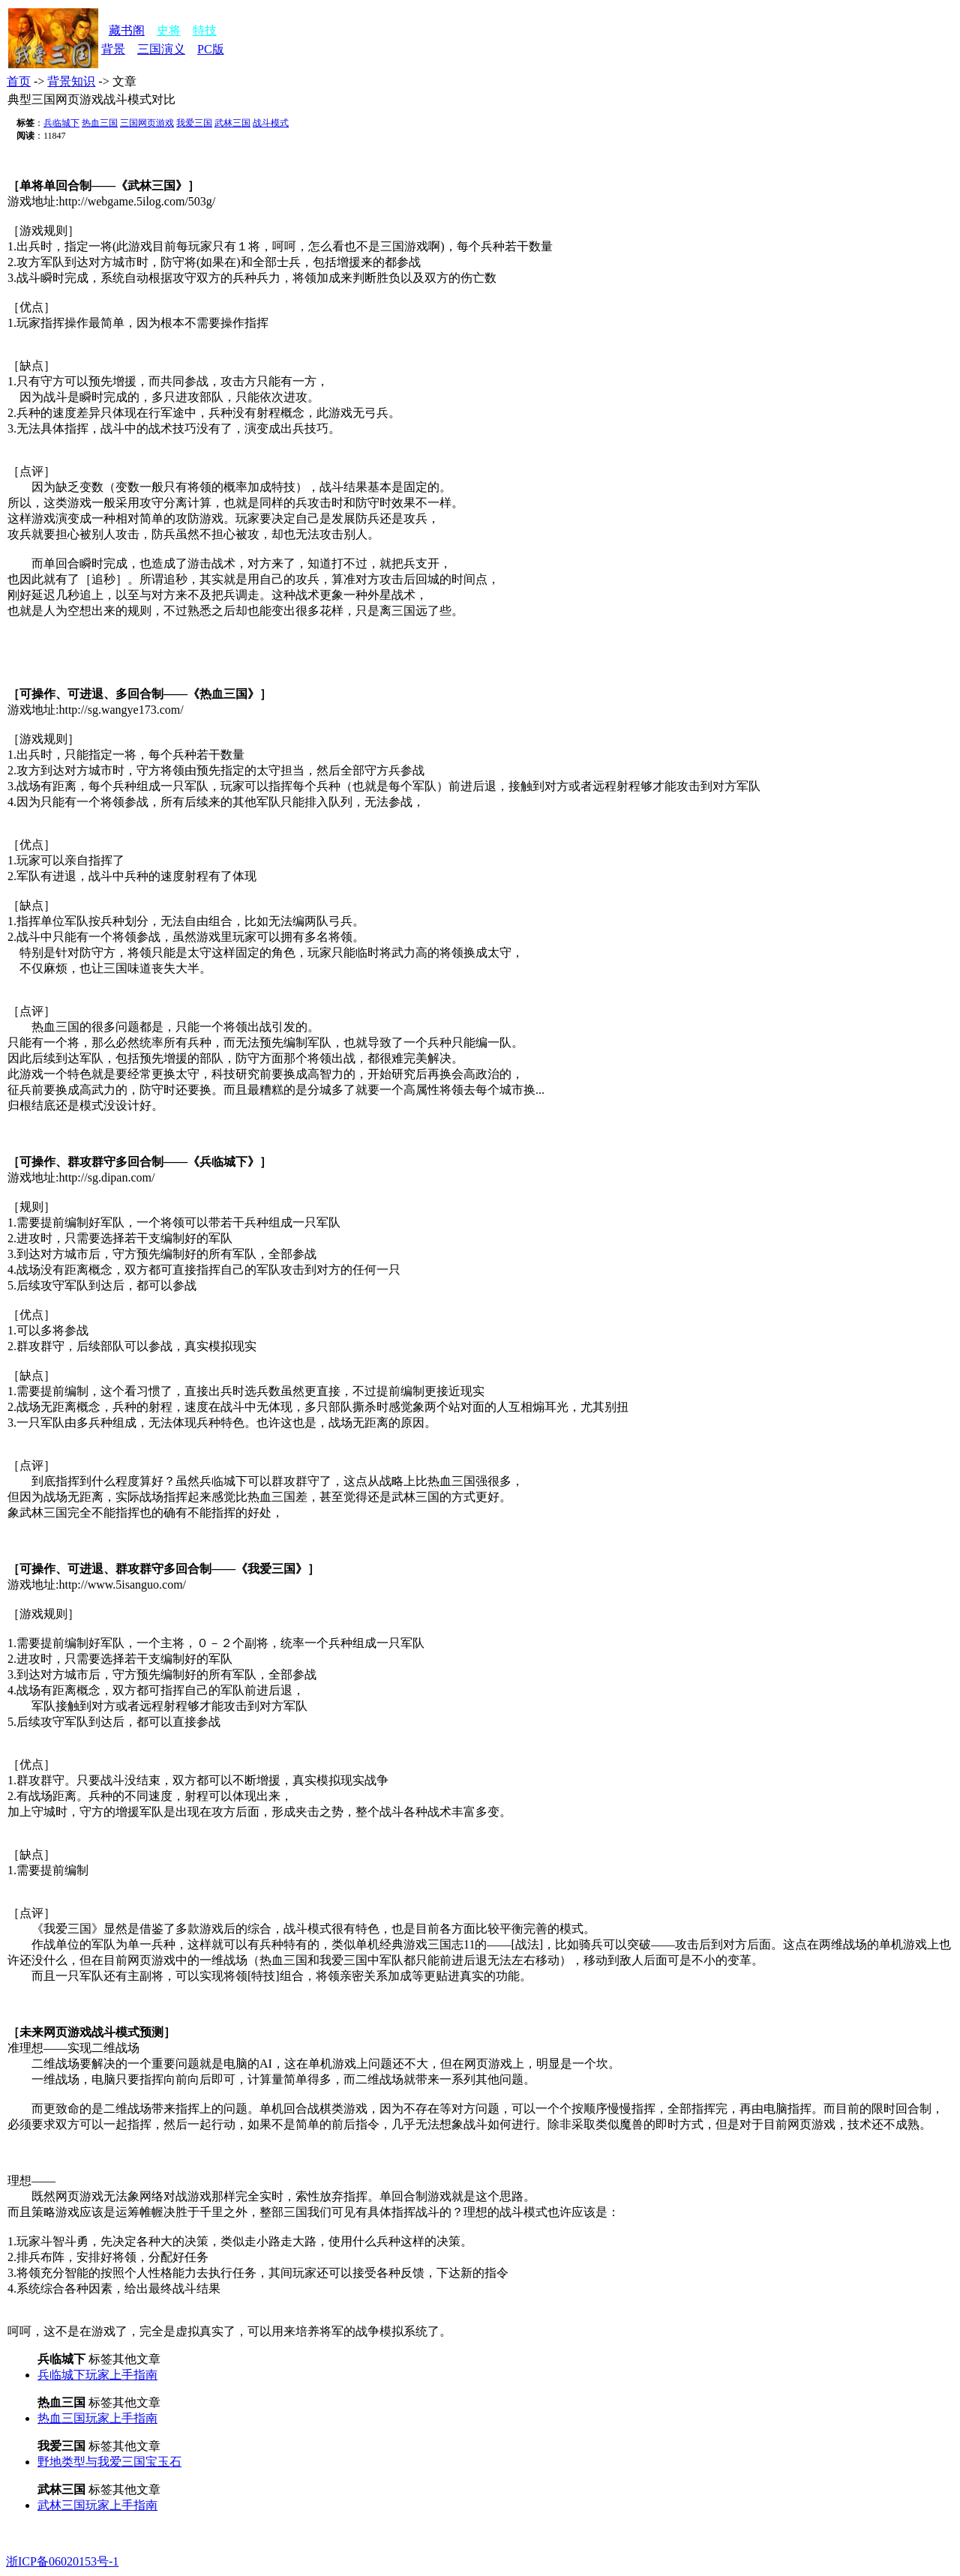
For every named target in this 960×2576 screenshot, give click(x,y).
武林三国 (232, 123)
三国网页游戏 (147, 123)
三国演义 (161, 49)
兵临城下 (62, 123)
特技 (205, 30)
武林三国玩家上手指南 (98, 2505)
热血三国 (100, 123)
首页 (19, 81)
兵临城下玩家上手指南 (98, 2374)
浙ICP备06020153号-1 (62, 2561)
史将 (169, 30)
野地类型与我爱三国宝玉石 (110, 2461)
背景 (113, 49)
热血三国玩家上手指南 (98, 2418)
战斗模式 (271, 123)
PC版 (210, 49)
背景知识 (71, 81)
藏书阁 (127, 30)
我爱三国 (194, 123)
